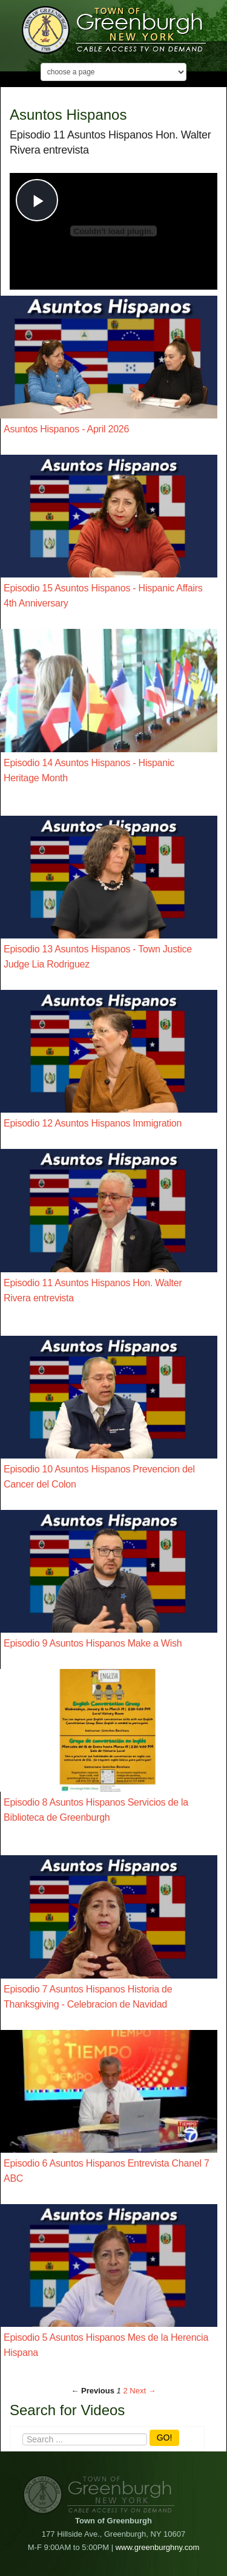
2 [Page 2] (125, 2390)
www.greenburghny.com (158, 2547)
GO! (165, 2437)
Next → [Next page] (143, 2390)
